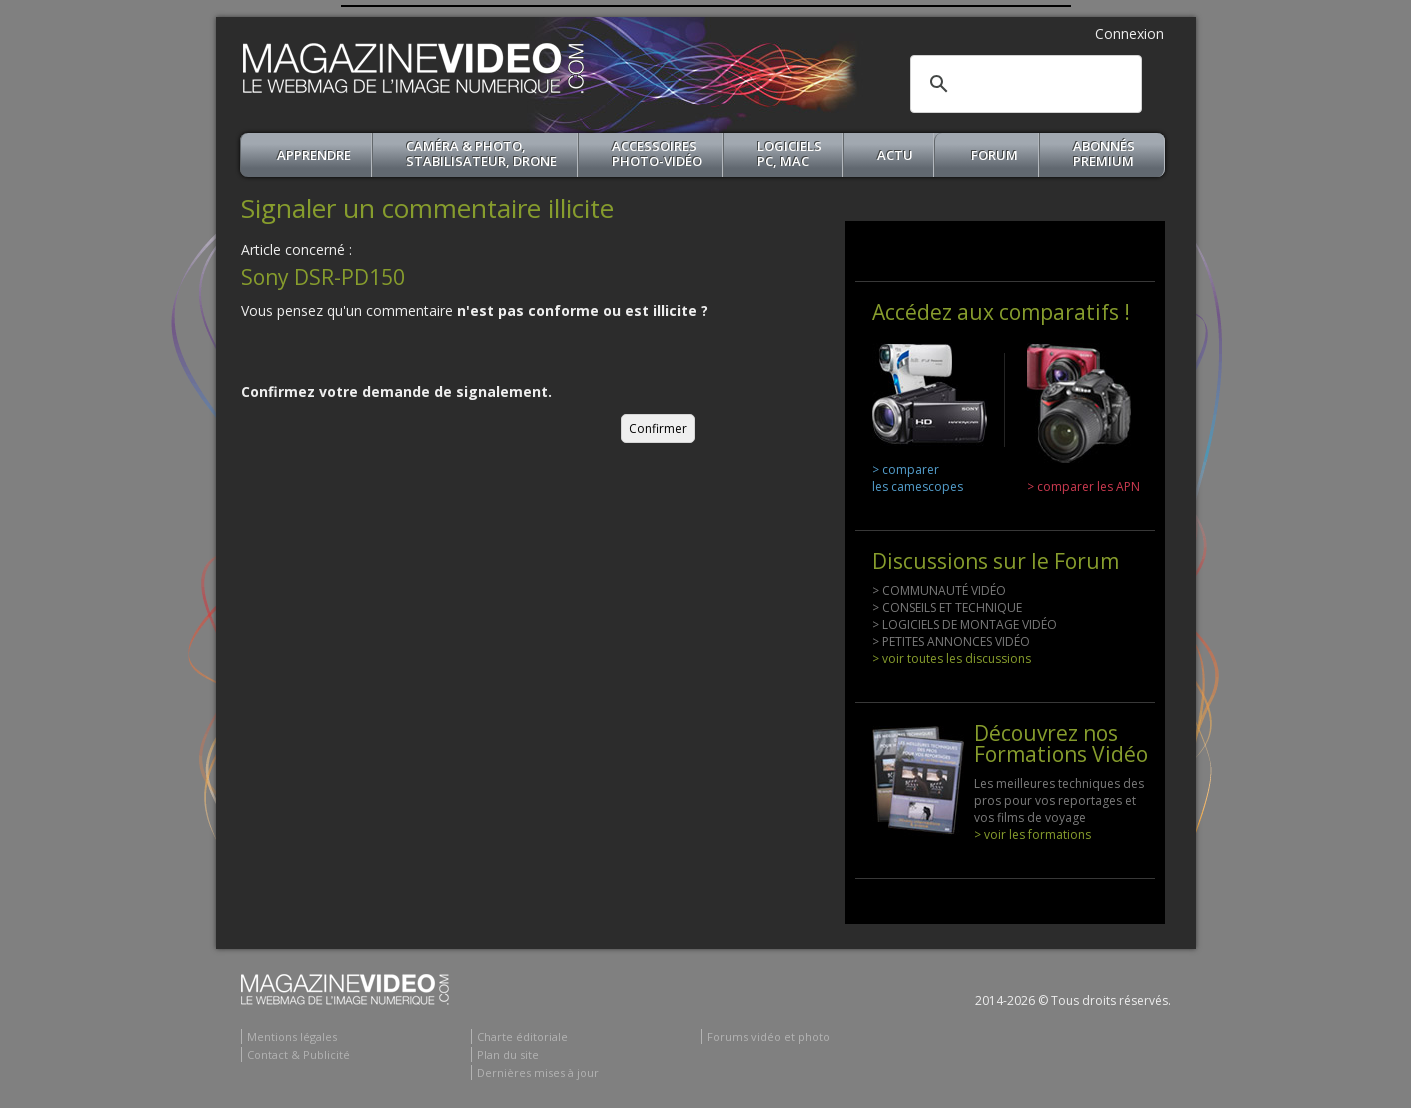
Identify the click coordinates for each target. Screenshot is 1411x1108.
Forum (994, 155)
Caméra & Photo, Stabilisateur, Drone (481, 153)
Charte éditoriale (522, 1036)
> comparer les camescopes (917, 478)
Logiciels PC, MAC (789, 153)
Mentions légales (292, 1036)
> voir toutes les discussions (951, 658)
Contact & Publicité (298, 1054)
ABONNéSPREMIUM (1104, 153)
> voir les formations (1032, 834)
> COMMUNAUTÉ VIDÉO (939, 590)
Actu (895, 155)
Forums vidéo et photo (768, 1036)
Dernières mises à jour (538, 1072)
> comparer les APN (1083, 486)
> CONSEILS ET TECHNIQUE (947, 607)
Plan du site (508, 1054)
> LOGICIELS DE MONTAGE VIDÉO (964, 624)
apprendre (314, 155)
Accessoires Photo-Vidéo (657, 153)
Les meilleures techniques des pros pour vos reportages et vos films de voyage (1059, 800)
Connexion (1129, 33)
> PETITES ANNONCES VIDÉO (951, 641)
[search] (1023, 84)
